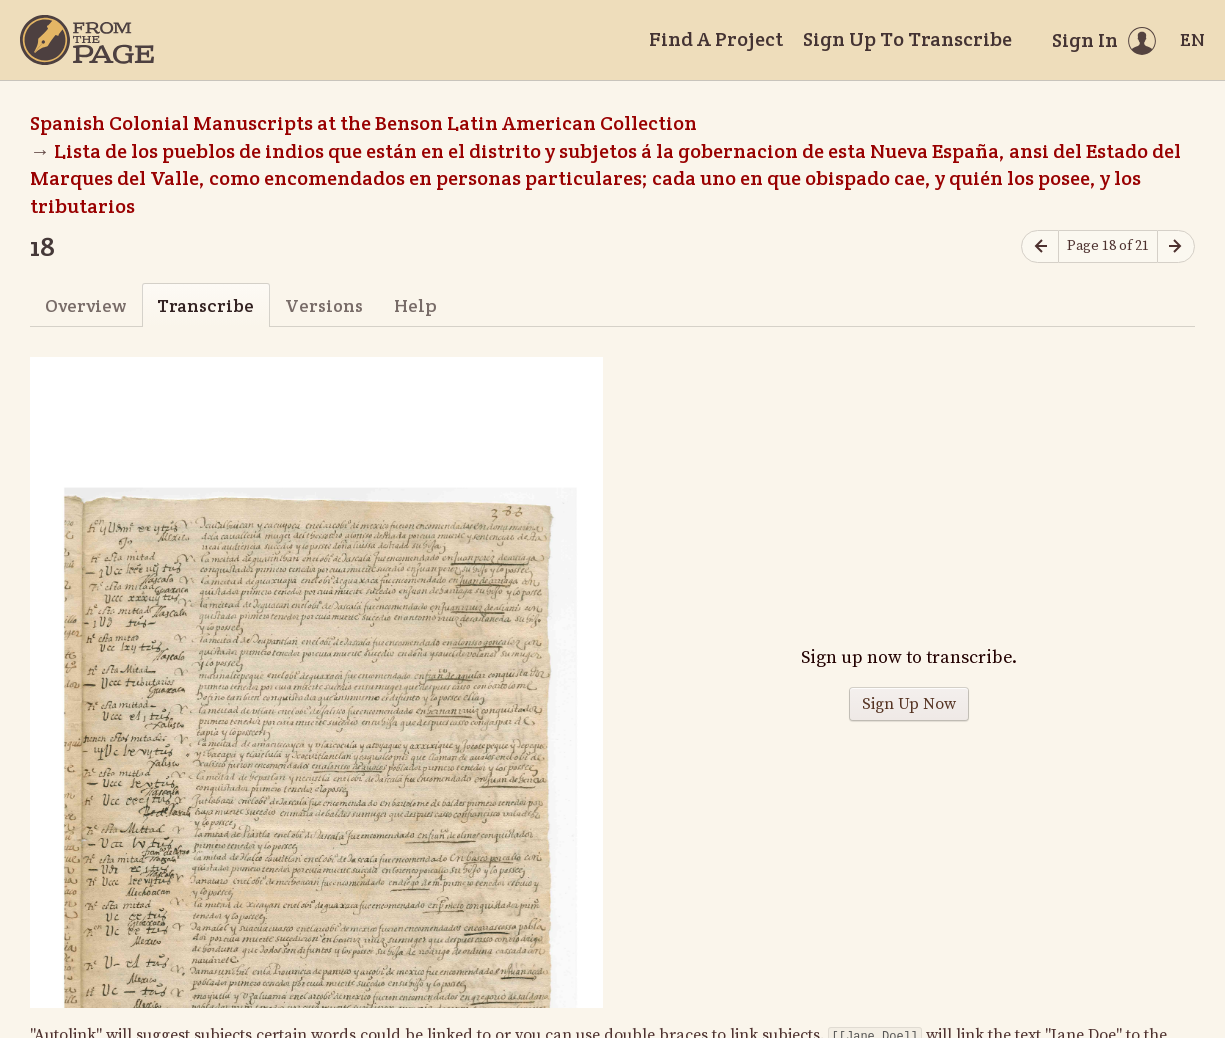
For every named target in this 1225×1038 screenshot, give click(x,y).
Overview (85, 305)
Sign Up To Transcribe (907, 39)
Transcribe (205, 305)
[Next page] (1176, 246)
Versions (324, 305)
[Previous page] (1040, 246)
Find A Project (716, 39)
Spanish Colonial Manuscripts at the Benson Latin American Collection (363, 123)
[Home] (87, 40)
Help (415, 305)
